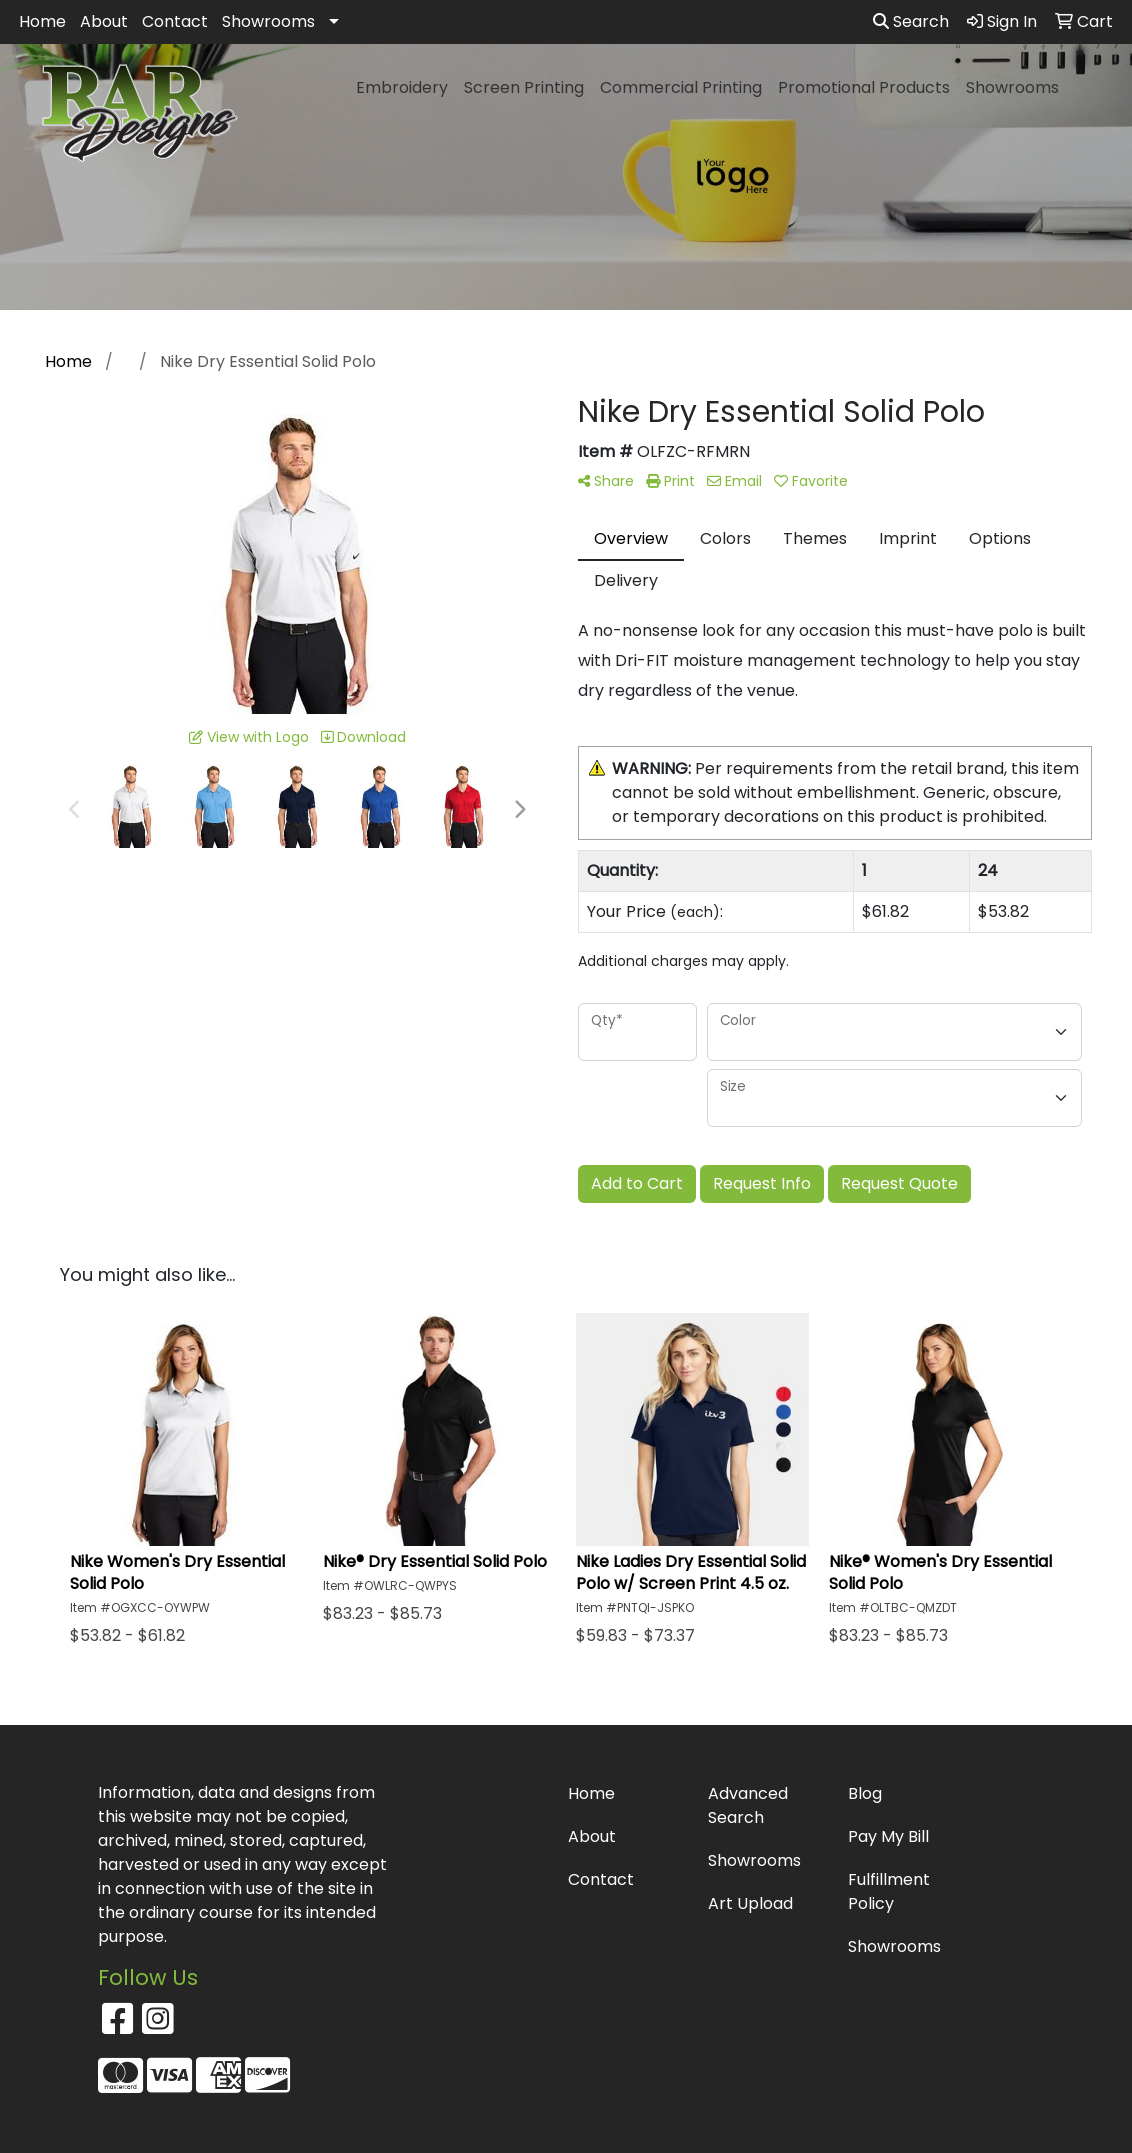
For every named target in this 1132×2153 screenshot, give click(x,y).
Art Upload (750, 1903)
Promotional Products (864, 87)
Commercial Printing (681, 87)
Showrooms (268, 21)
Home (42, 21)
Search (911, 21)
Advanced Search (748, 1805)
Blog (865, 1793)
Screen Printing (524, 87)
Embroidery (402, 87)
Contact (175, 21)
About (104, 21)
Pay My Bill (888, 1836)
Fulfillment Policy (889, 1891)
